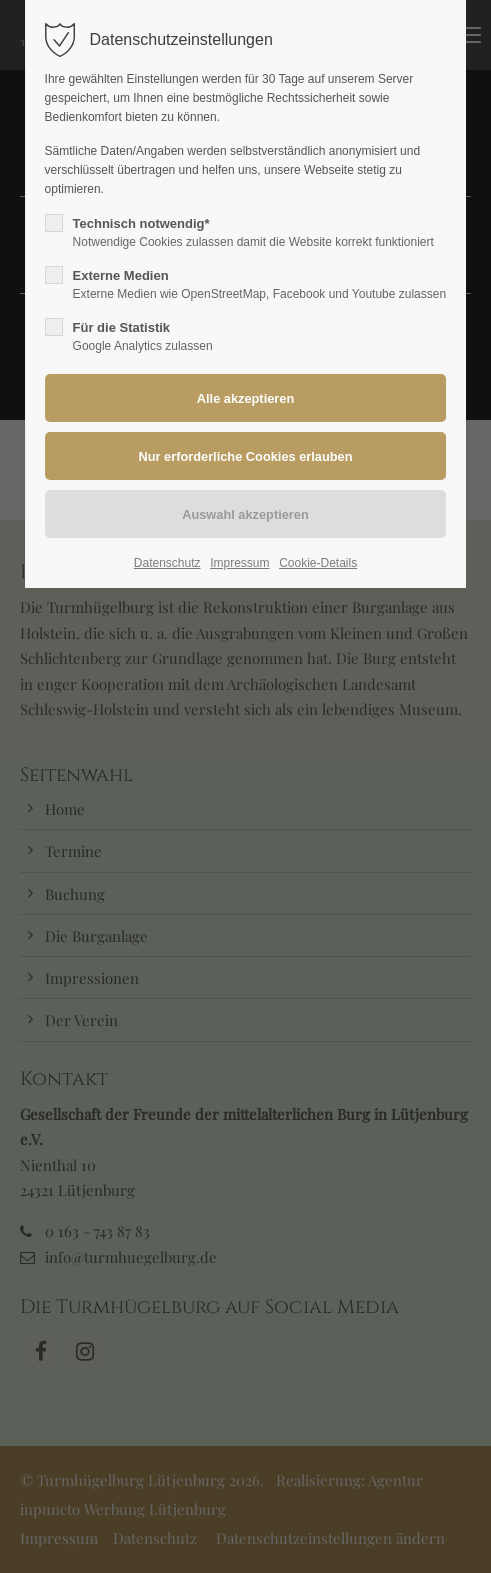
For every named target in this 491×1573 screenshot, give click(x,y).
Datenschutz (167, 563)
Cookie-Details (318, 563)
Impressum (239, 563)
